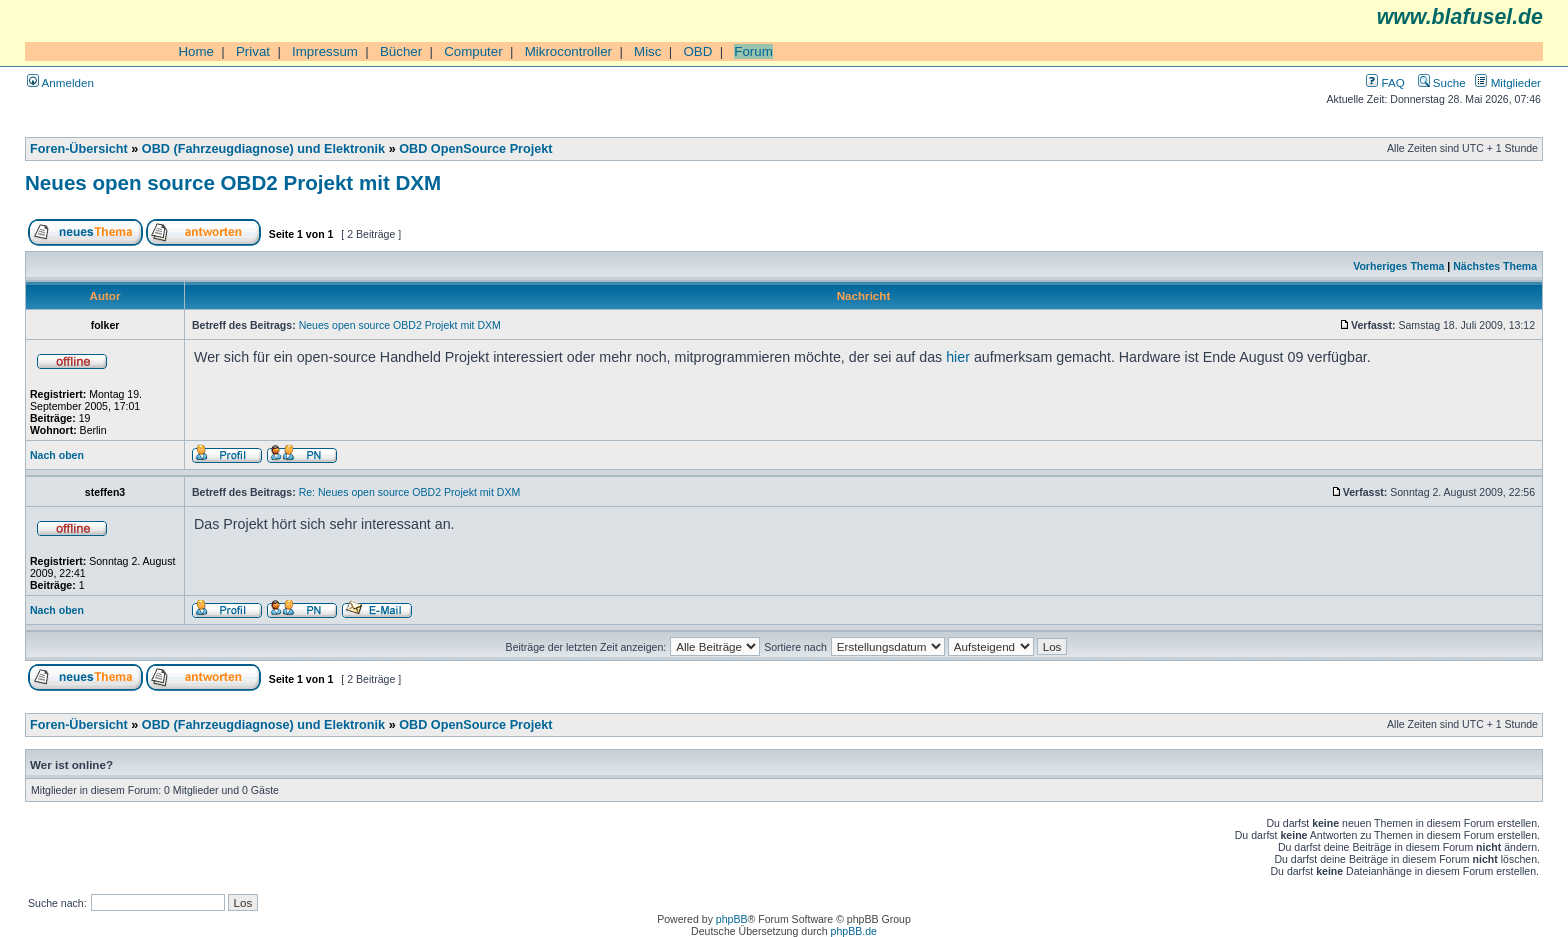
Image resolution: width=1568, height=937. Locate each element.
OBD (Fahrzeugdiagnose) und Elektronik (263, 149)
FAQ (1385, 82)
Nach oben (57, 455)
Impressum (325, 51)
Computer (473, 51)
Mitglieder (1508, 82)
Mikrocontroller (568, 51)
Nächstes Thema (1495, 266)
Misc (647, 51)
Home (196, 51)
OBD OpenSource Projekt (475, 149)
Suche (1442, 82)
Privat (253, 51)
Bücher (401, 51)
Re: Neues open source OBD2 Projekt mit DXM (410, 492)
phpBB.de (854, 931)
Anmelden (60, 82)
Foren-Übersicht (79, 149)
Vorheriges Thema (1398, 266)
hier (958, 357)
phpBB (732, 919)
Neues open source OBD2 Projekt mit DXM (233, 182)
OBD (697, 51)
